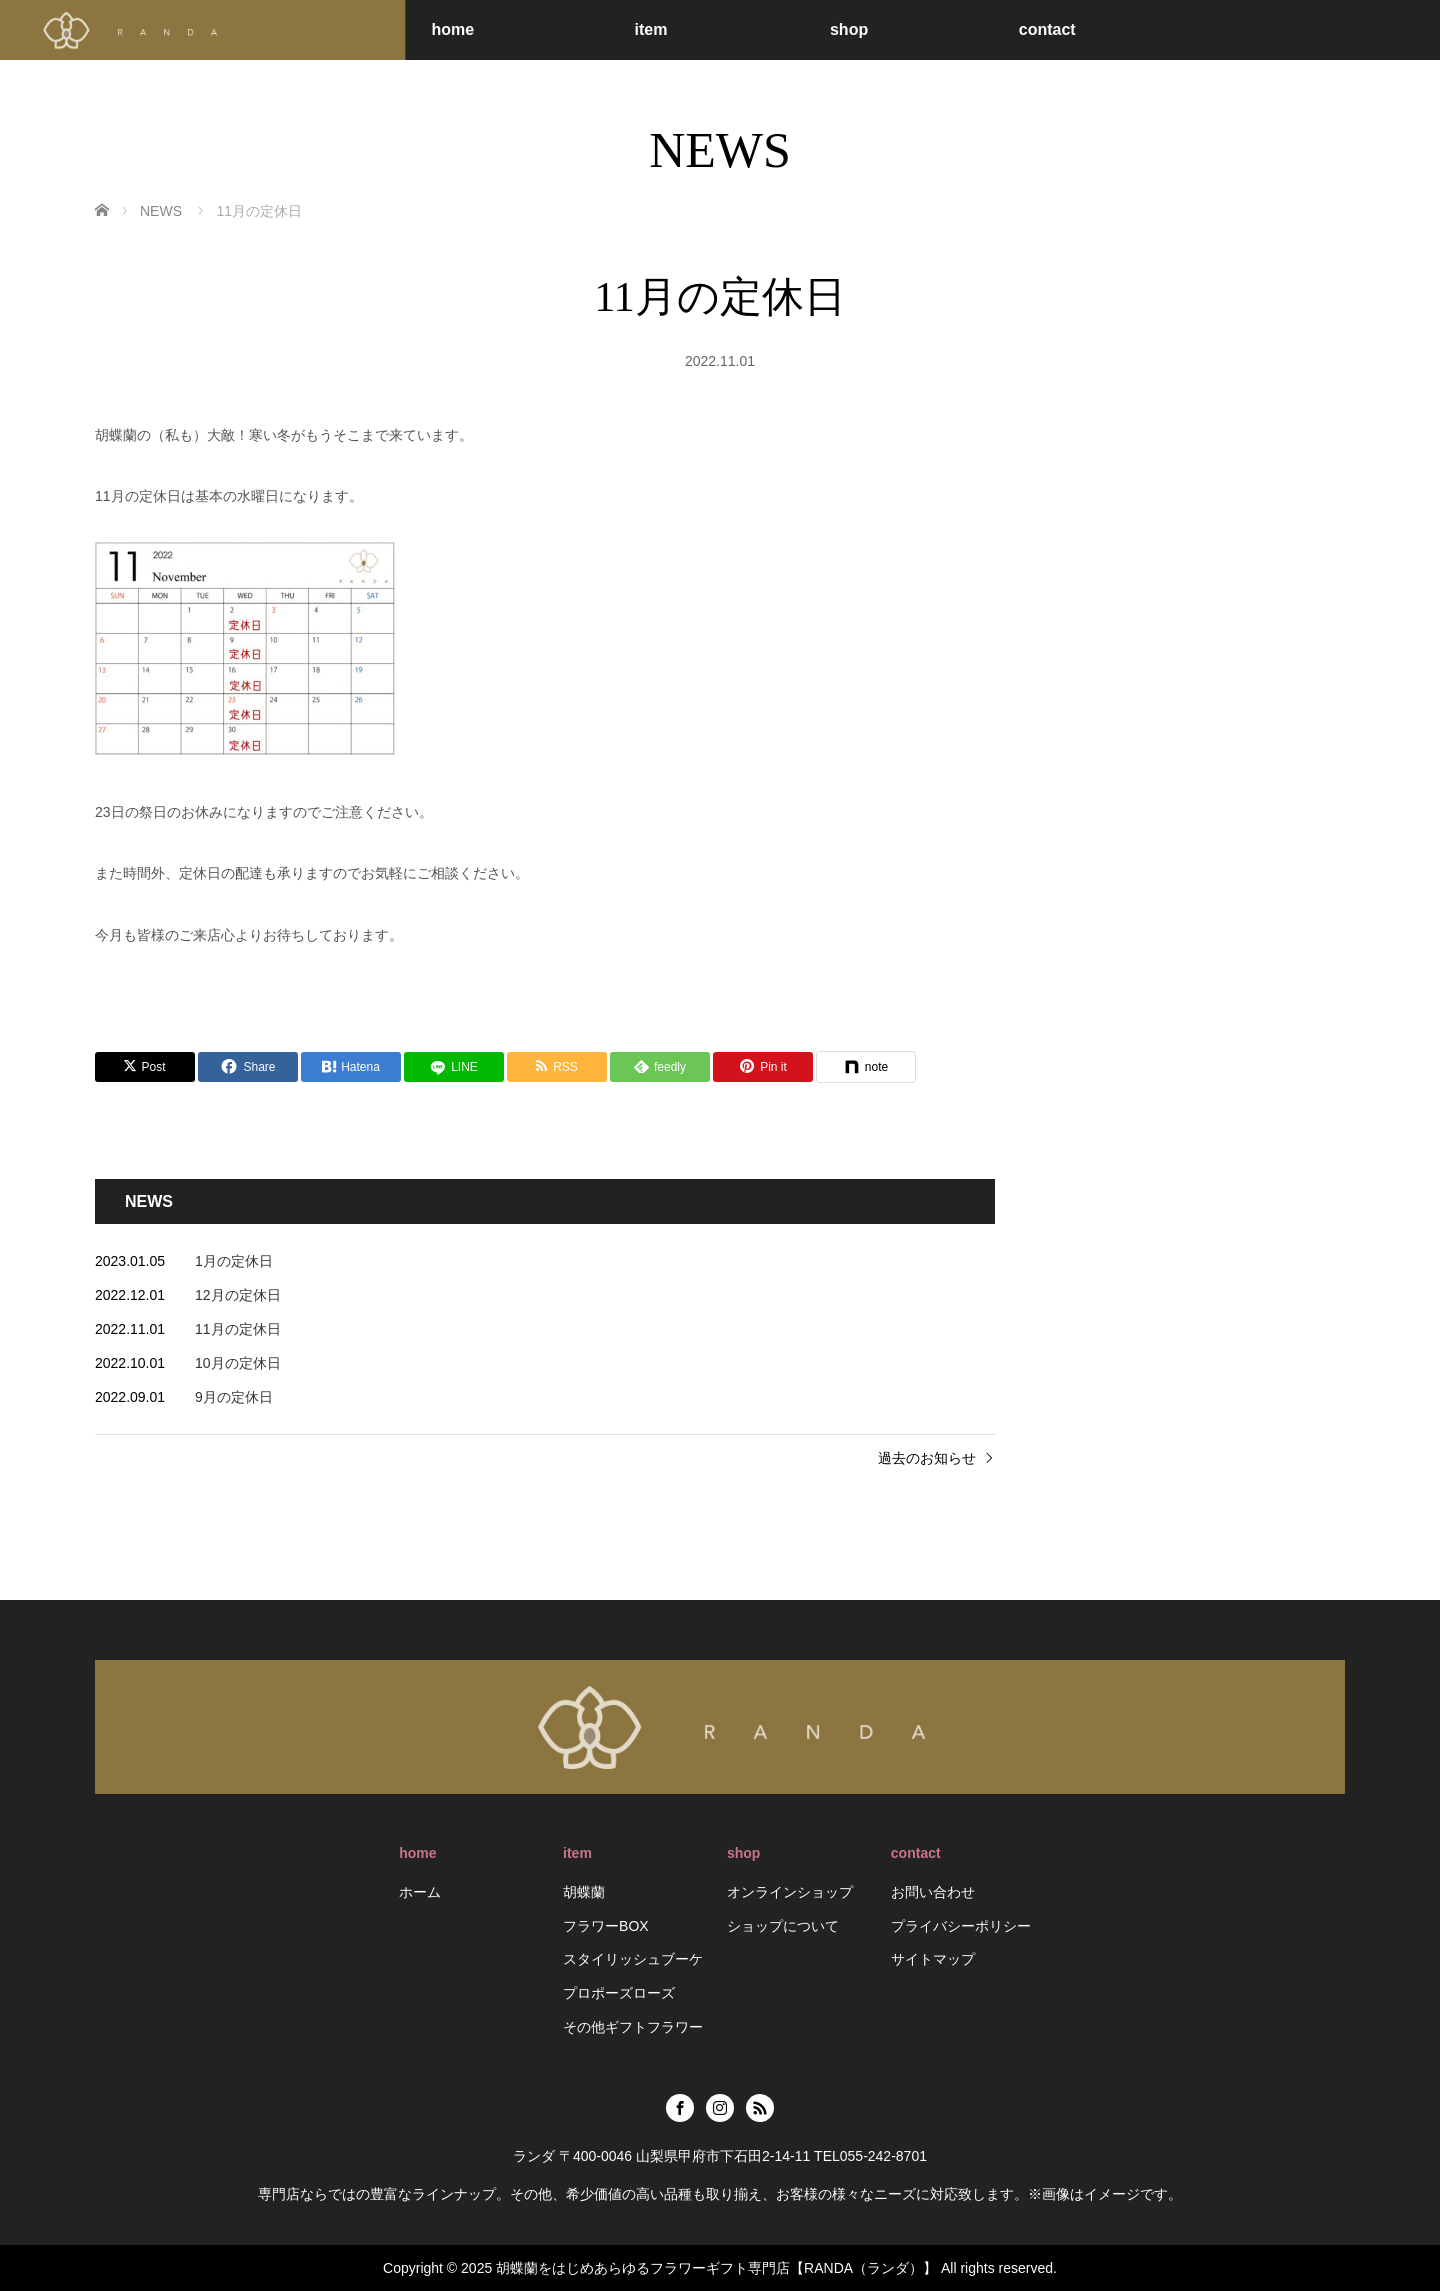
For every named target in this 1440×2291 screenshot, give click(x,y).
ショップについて (783, 1926)
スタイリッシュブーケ (633, 1959)
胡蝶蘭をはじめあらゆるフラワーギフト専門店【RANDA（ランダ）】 (716, 2268)
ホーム (420, 1892)
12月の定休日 (238, 1295)
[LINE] (454, 1067)
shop (849, 29)
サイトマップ (933, 1959)
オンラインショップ (790, 1892)
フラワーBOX (606, 1926)
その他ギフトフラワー (633, 2027)
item (650, 29)
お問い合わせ (933, 1892)
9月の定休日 (234, 1397)
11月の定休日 (238, 1329)
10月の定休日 (238, 1363)
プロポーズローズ (619, 1993)
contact (1047, 29)
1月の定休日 (234, 1261)
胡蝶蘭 (584, 1892)
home (452, 29)
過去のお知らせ (927, 1458)
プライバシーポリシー (961, 1926)
